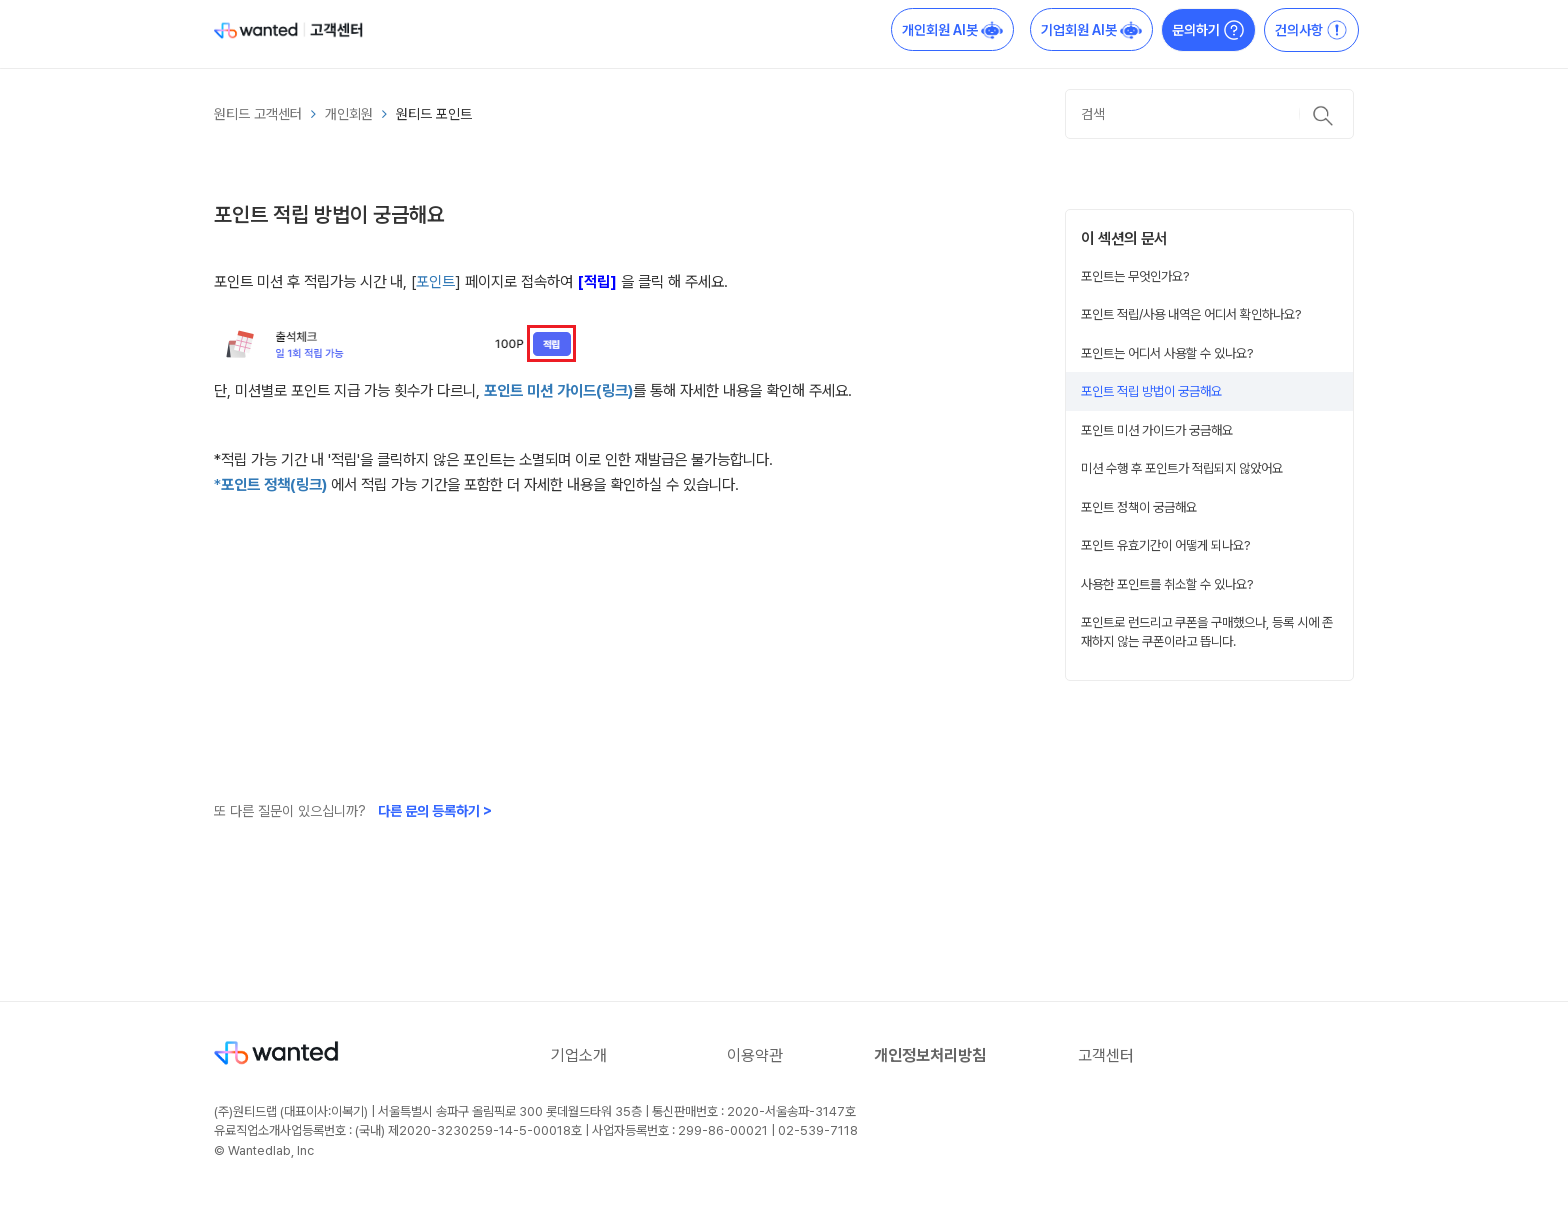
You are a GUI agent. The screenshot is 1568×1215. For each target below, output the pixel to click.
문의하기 (1208, 30)
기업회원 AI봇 (1091, 30)
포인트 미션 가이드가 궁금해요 (1157, 430)
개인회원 (349, 114)
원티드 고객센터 (258, 114)
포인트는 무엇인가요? (1135, 276)
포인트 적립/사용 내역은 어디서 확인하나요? (1191, 314)
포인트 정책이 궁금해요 (1139, 507)
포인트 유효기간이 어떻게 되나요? (1166, 545)
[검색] (1209, 114)
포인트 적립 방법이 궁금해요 (1151, 391)
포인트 (435, 281)
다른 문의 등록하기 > (435, 811)
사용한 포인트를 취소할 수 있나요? (1167, 584)
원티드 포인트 (434, 114)
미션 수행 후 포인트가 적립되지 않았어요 (1182, 468)
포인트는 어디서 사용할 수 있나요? (1167, 353)
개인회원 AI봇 (952, 30)
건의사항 (1311, 30)
